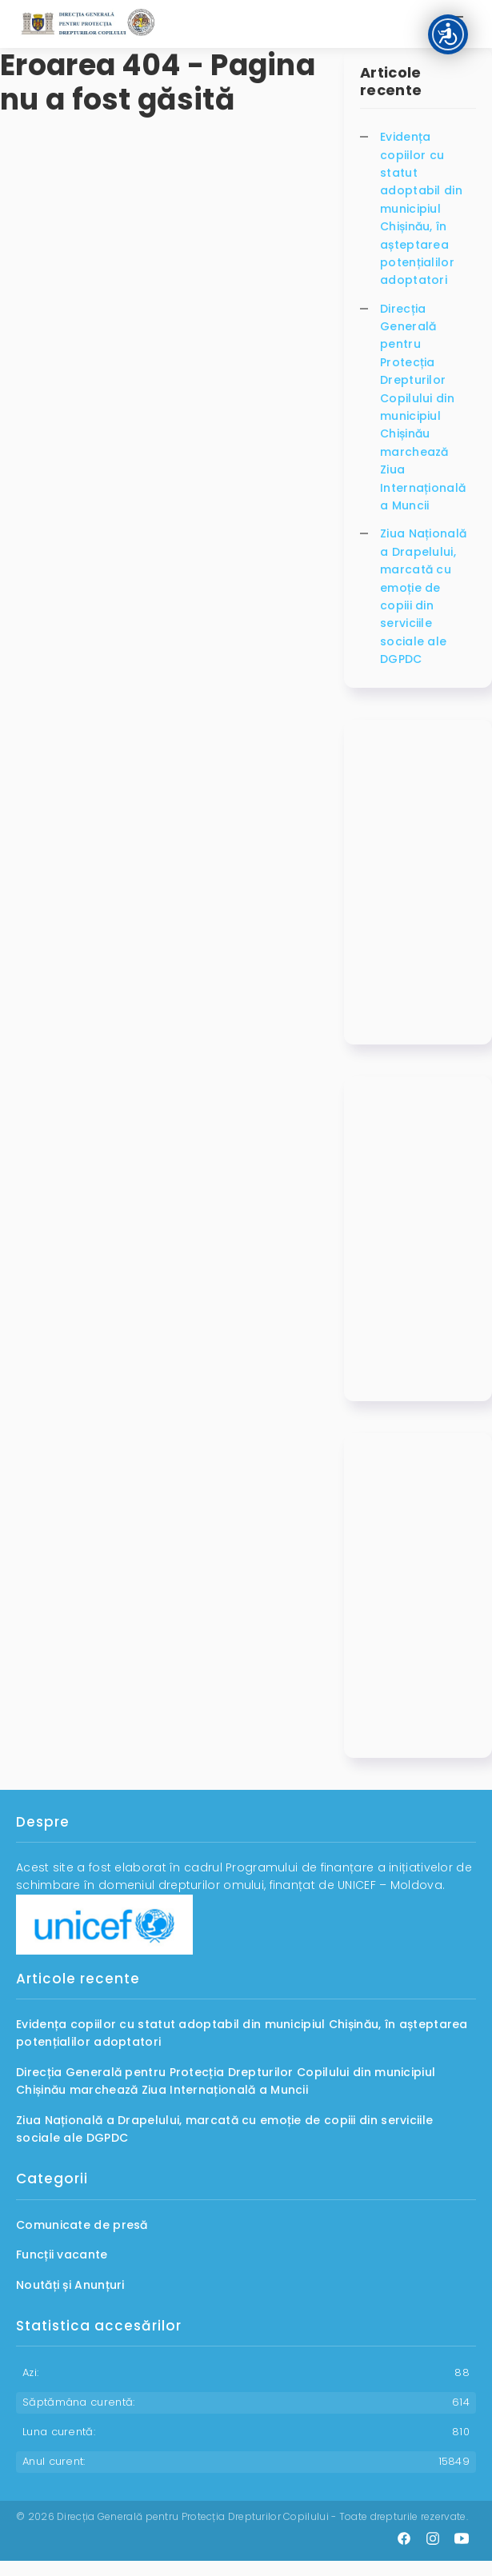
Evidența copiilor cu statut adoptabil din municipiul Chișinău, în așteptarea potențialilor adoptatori (421, 208)
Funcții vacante (62, 2254)
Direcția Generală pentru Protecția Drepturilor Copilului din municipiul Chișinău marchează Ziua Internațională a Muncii (423, 407)
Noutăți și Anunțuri (70, 2285)
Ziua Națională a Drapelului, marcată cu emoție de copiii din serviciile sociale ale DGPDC (423, 596)
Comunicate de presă (82, 2225)
